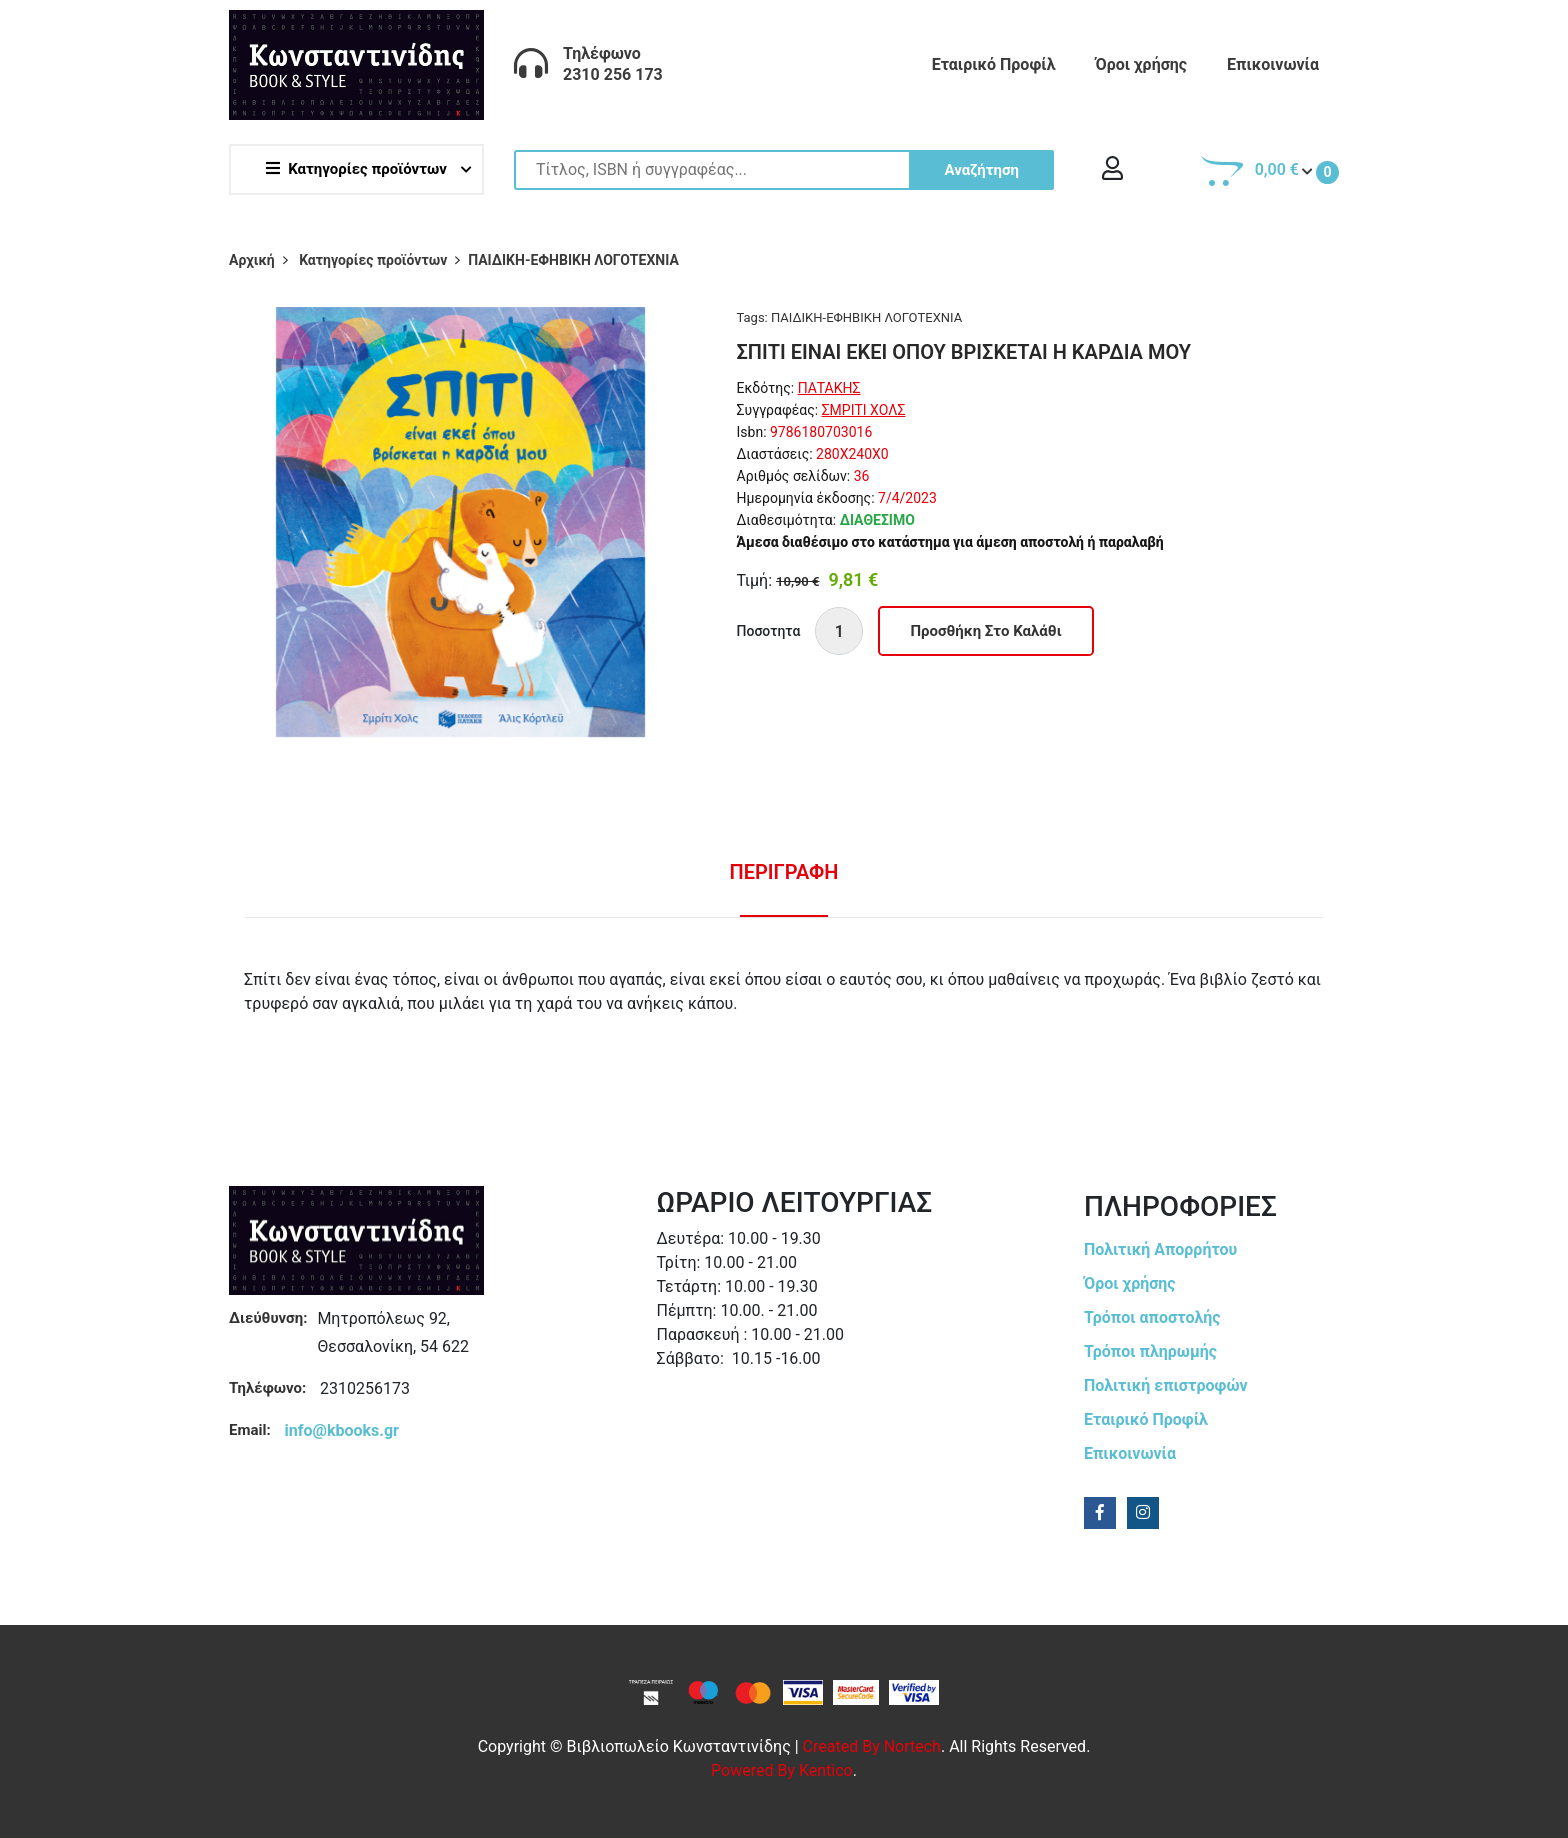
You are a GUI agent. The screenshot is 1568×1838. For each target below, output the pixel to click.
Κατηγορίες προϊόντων (356, 169)
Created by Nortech (872, 1746)
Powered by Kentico (782, 1770)
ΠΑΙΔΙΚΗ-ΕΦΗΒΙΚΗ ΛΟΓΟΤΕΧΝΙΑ (866, 317)
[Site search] (784, 170)
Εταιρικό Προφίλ (994, 64)
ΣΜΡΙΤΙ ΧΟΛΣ (864, 410)
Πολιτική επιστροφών (1166, 1385)
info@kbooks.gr (342, 1430)
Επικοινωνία (1273, 64)
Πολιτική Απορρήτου (1160, 1249)
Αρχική (252, 260)
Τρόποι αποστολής (1152, 1317)
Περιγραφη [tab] (784, 872)
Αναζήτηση (981, 170)
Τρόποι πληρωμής (1150, 1351)
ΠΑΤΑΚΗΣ (829, 388)
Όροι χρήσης (1141, 64)
